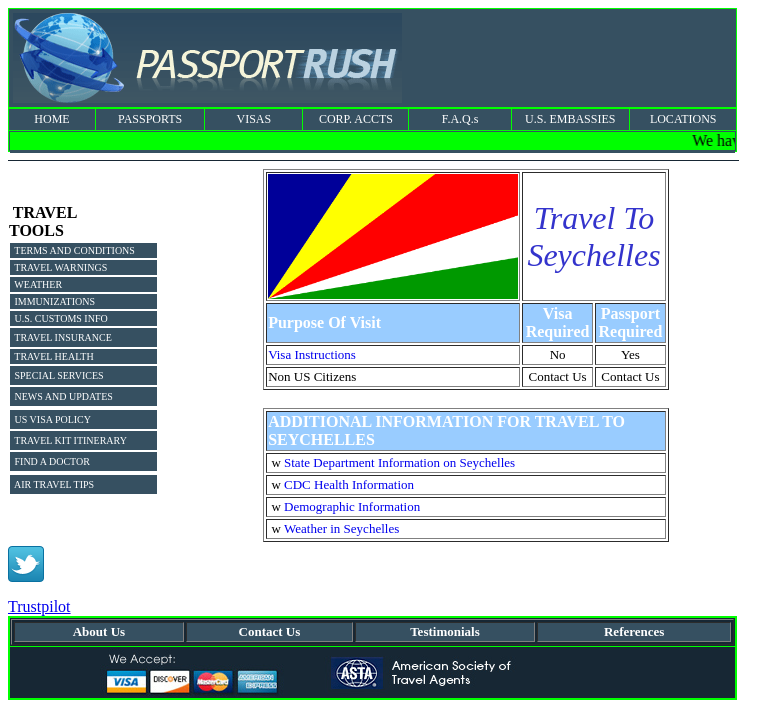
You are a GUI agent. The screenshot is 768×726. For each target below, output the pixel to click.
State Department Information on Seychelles (399, 462)
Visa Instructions (312, 354)
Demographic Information (352, 506)
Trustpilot (39, 606)
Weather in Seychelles (341, 528)
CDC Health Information (349, 484)
